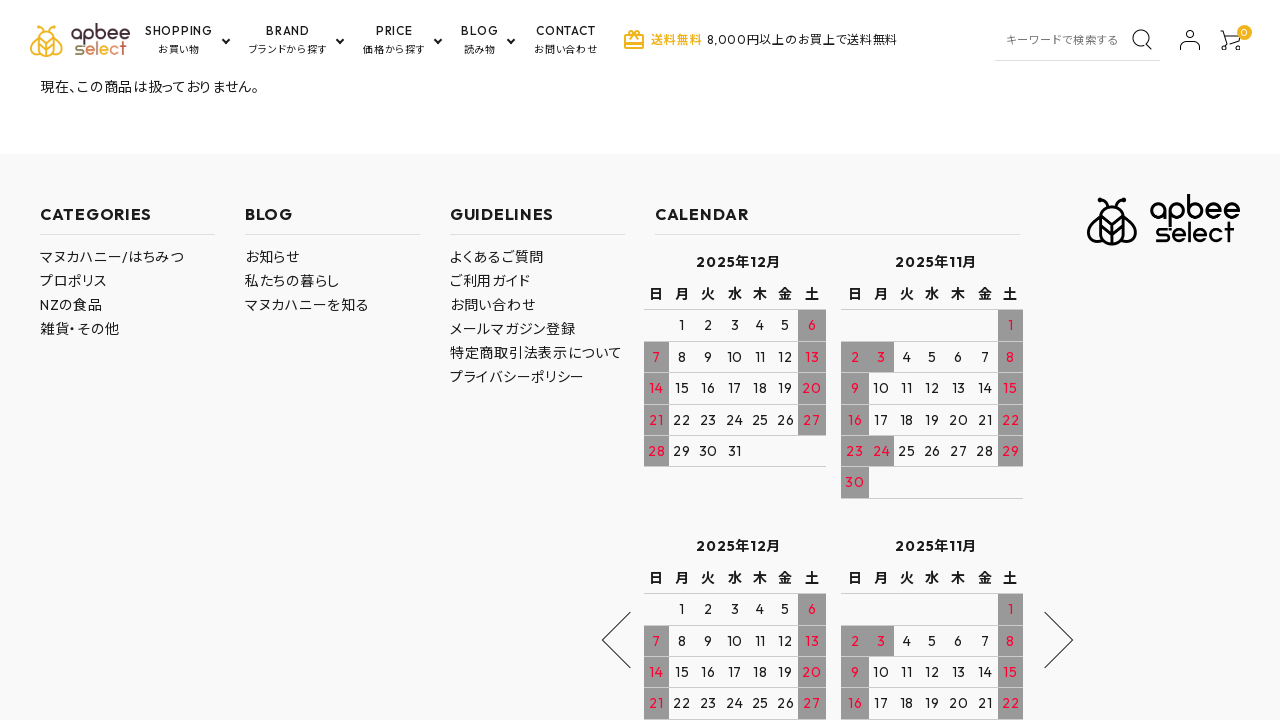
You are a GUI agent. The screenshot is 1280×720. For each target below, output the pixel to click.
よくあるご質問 (497, 257)
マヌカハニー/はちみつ (112, 257)
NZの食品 (71, 305)
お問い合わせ (492, 305)
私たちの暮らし (292, 281)
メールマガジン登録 (512, 329)
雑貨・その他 (79, 329)
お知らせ (272, 257)
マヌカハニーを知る (307, 305)
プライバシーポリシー (517, 377)
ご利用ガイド (490, 281)
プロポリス (74, 281)
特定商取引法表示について (536, 353)
